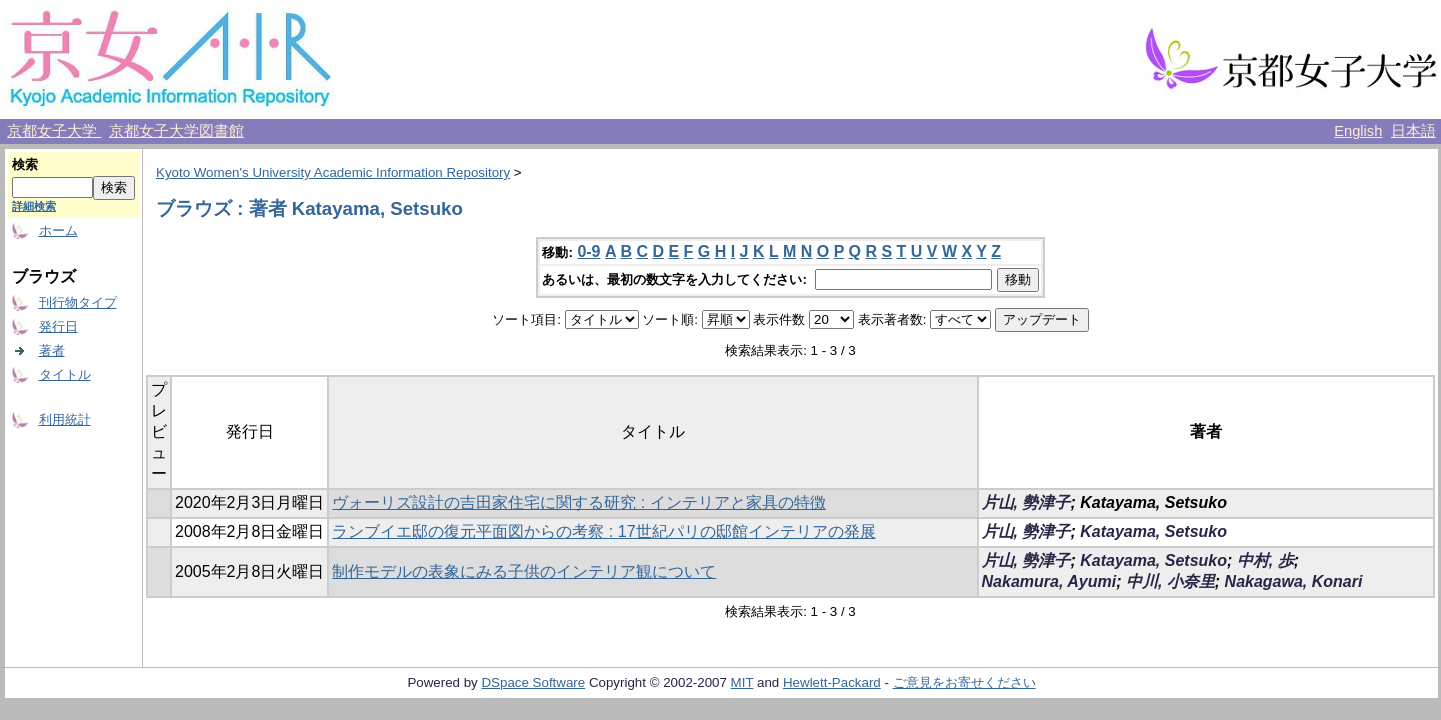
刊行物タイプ (78, 302)
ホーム (58, 230)
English (1358, 131)
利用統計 (65, 419)
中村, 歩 (1265, 560)
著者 (52, 350)
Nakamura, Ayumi (1049, 581)
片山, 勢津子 (1026, 502)
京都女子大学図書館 (176, 131)
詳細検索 (34, 206)
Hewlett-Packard (832, 682)
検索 (25, 164)
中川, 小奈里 (1170, 581)
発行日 (58, 326)
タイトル (65, 374)
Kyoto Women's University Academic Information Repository (333, 172)
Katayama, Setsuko (1153, 531)
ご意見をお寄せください (964, 682)
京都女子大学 (54, 131)
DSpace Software (533, 682)
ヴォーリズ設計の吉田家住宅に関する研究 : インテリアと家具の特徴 (578, 502)
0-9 (588, 251)
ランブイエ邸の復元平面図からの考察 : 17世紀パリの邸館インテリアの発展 (603, 531)
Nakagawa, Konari (1294, 581)
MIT (742, 682)
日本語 (1413, 131)
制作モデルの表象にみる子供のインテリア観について (524, 571)
